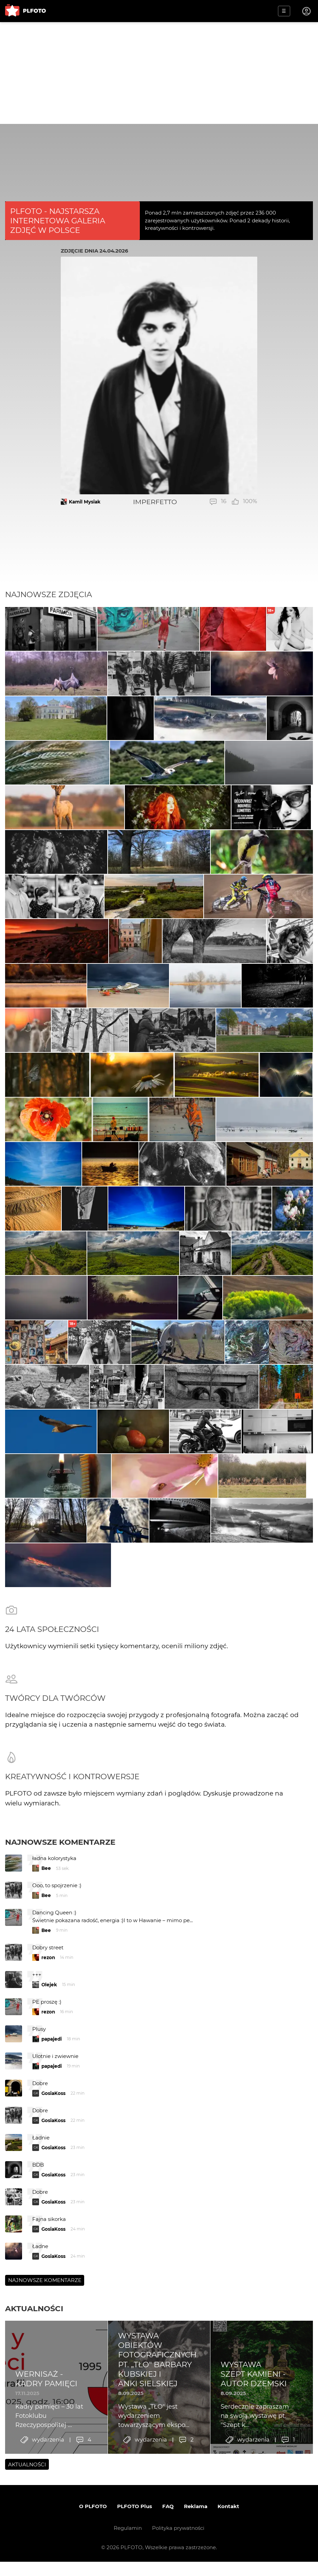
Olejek (49, 2138)
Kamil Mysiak (84, 501)
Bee (46, 2022)
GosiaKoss (53, 2247)
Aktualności (34, 2462)
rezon (48, 2111)
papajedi (51, 2193)
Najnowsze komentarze (60, 1996)
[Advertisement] (159, 73)
